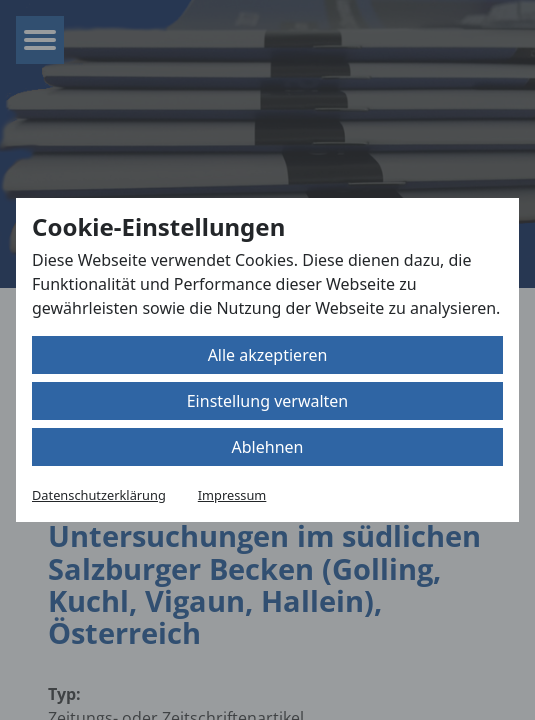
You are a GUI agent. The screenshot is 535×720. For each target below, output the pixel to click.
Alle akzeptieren (268, 355)
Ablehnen (268, 447)
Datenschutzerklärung (99, 495)
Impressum (232, 495)
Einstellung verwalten (268, 401)
